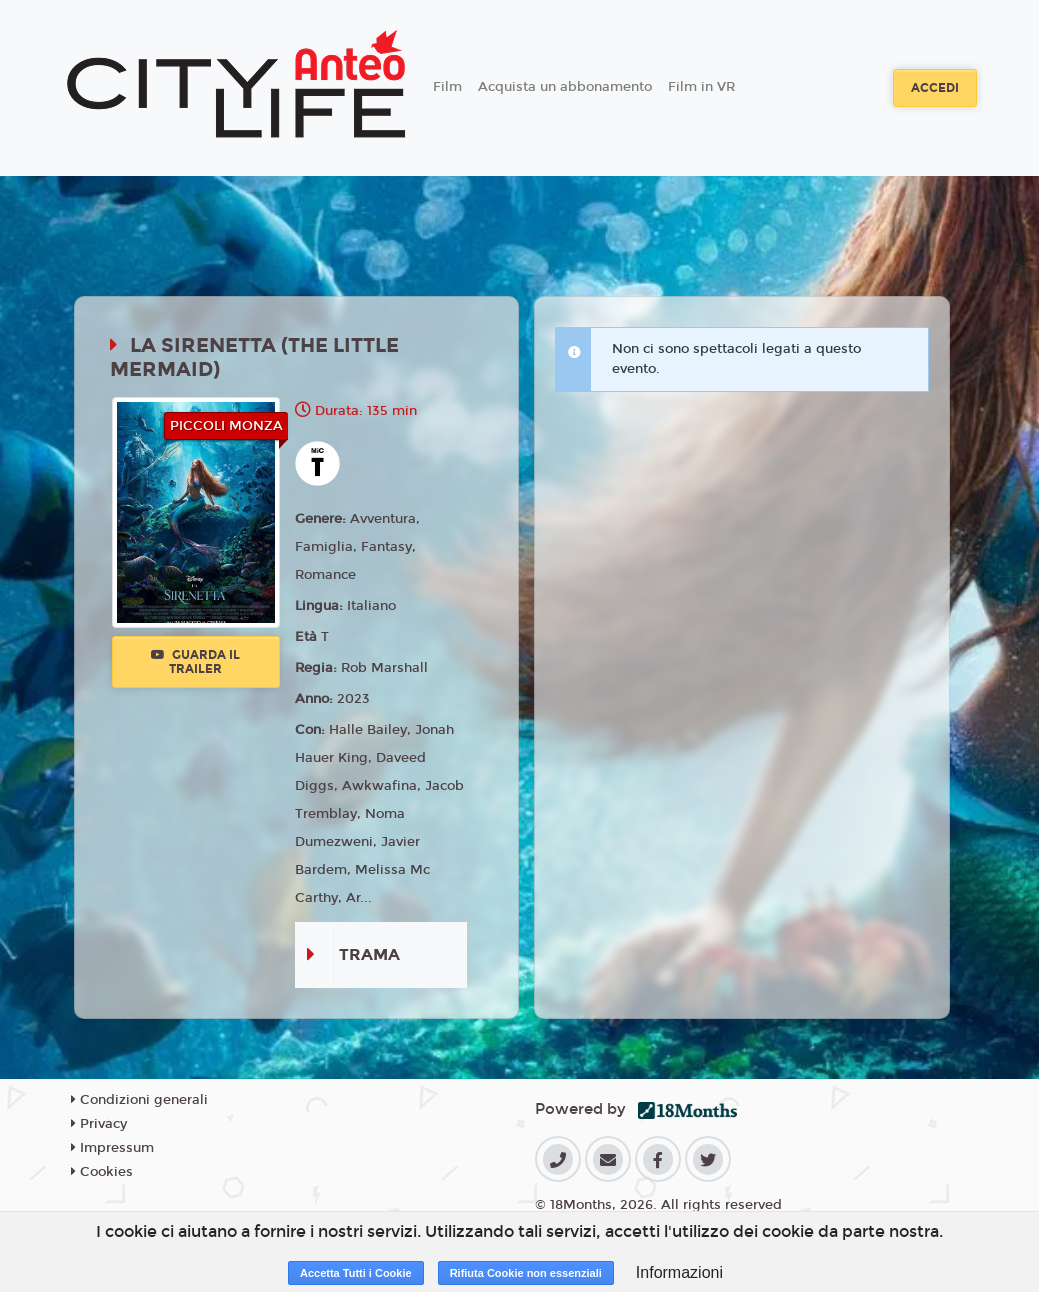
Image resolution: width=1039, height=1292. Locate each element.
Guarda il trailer (195, 662)
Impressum (112, 1148)
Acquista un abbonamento (565, 87)
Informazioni (679, 1272)
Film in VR (701, 87)
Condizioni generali (139, 1100)
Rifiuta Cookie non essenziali (526, 1273)
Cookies (102, 1172)
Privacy (99, 1124)
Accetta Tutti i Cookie (356, 1273)
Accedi (935, 88)
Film (447, 87)
